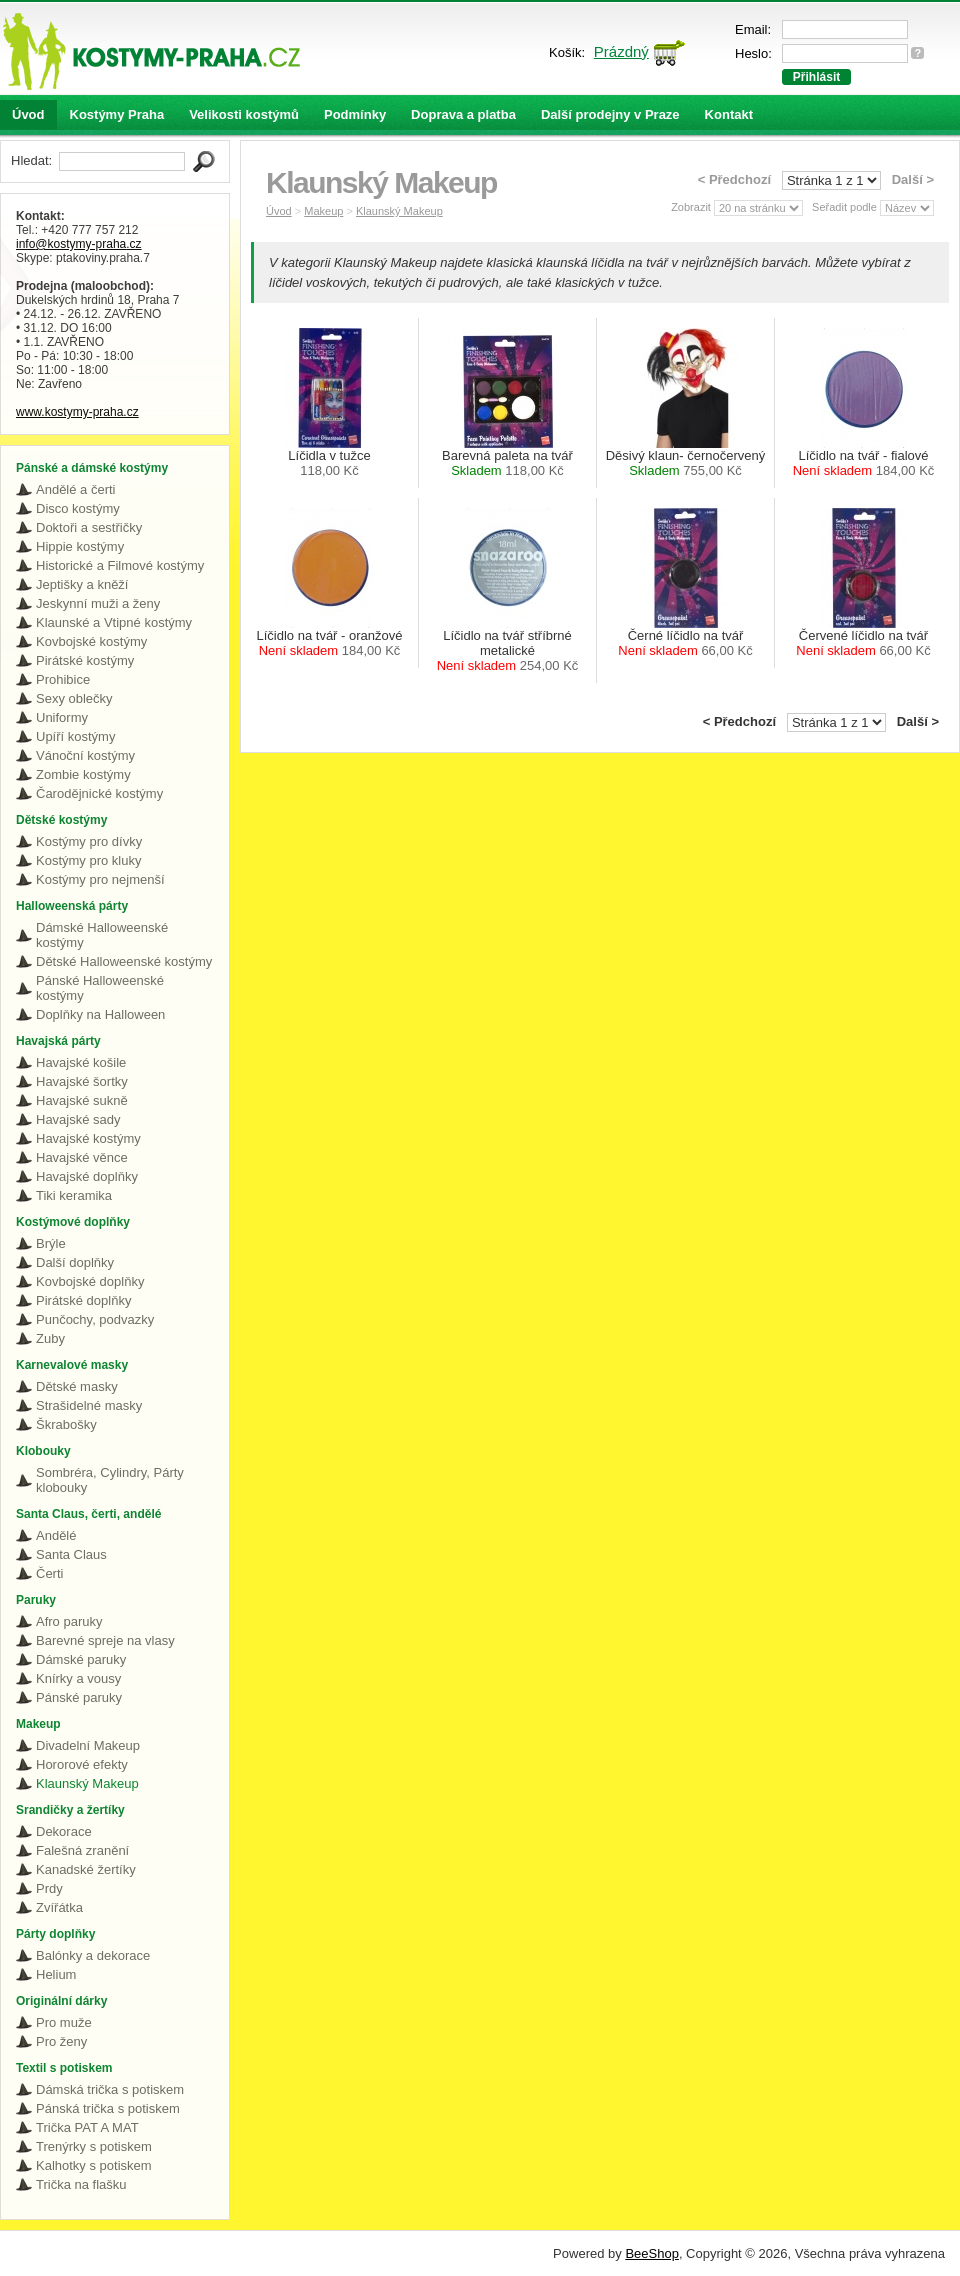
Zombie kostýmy (83, 774)
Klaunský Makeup (87, 1783)
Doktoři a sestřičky (89, 527)
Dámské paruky (81, 1659)
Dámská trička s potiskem (110, 2089)
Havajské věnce (82, 1157)
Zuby (50, 1338)
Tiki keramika (74, 1195)
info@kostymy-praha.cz (79, 244)
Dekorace (64, 1831)
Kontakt (729, 114)
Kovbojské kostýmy (91, 641)
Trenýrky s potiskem (94, 2146)
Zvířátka (59, 1907)
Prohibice (63, 679)
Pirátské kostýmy (85, 660)
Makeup (323, 211)
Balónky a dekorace (93, 1955)
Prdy (49, 1888)
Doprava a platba (463, 114)
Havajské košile (81, 1062)
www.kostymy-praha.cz (77, 412)
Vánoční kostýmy (85, 755)
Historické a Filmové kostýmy (120, 565)
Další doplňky (75, 1262)
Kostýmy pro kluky (88, 860)
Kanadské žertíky (86, 1869)
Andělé (56, 1535)
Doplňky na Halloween (100, 1014)
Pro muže (64, 2022)
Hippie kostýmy (80, 546)
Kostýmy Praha (117, 114)
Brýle (51, 1243)
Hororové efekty (82, 1764)
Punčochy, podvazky (95, 1319)
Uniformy (62, 717)
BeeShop (652, 2253)
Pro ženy (61, 2041)
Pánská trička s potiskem (108, 2108)
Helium (56, 1974)
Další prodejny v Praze (610, 114)
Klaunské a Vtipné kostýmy (114, 622)
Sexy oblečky (74, 698)
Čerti (49, 1573)
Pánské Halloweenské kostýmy (100, 988)
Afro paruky (69, 1621)
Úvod (28, 114)
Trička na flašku (81, 2184)
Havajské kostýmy (88, 1138)
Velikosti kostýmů (244, 114)
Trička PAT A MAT (87, 2127)
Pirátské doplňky (83, 1300)
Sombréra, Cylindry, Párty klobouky (110, 1480)
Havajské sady (78, 1119)
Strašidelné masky (89, 1405)
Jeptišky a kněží (82, 584)
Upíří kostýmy (75, 736)
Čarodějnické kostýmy (99, 793)
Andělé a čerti (76, 489)
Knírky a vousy (78, 1678)
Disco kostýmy (78, 508)
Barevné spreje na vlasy (105, 1640)
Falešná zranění (82, 1850)
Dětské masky (77, 1386)
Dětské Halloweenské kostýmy (124, 961)
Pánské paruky (79, 1697)
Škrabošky (66, 1424)
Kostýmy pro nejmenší (100, 879)
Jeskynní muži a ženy (98, 603)
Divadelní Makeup (88, 1745)
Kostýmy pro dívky (89, 841)
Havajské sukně (82, 1100)
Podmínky (355, 114)
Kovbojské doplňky (90, 1281)
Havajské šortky (82, 1081)
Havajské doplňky (87, 1176)
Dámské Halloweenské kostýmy (102, 935)
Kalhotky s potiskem (94, 2165)
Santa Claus (71, 1554)
